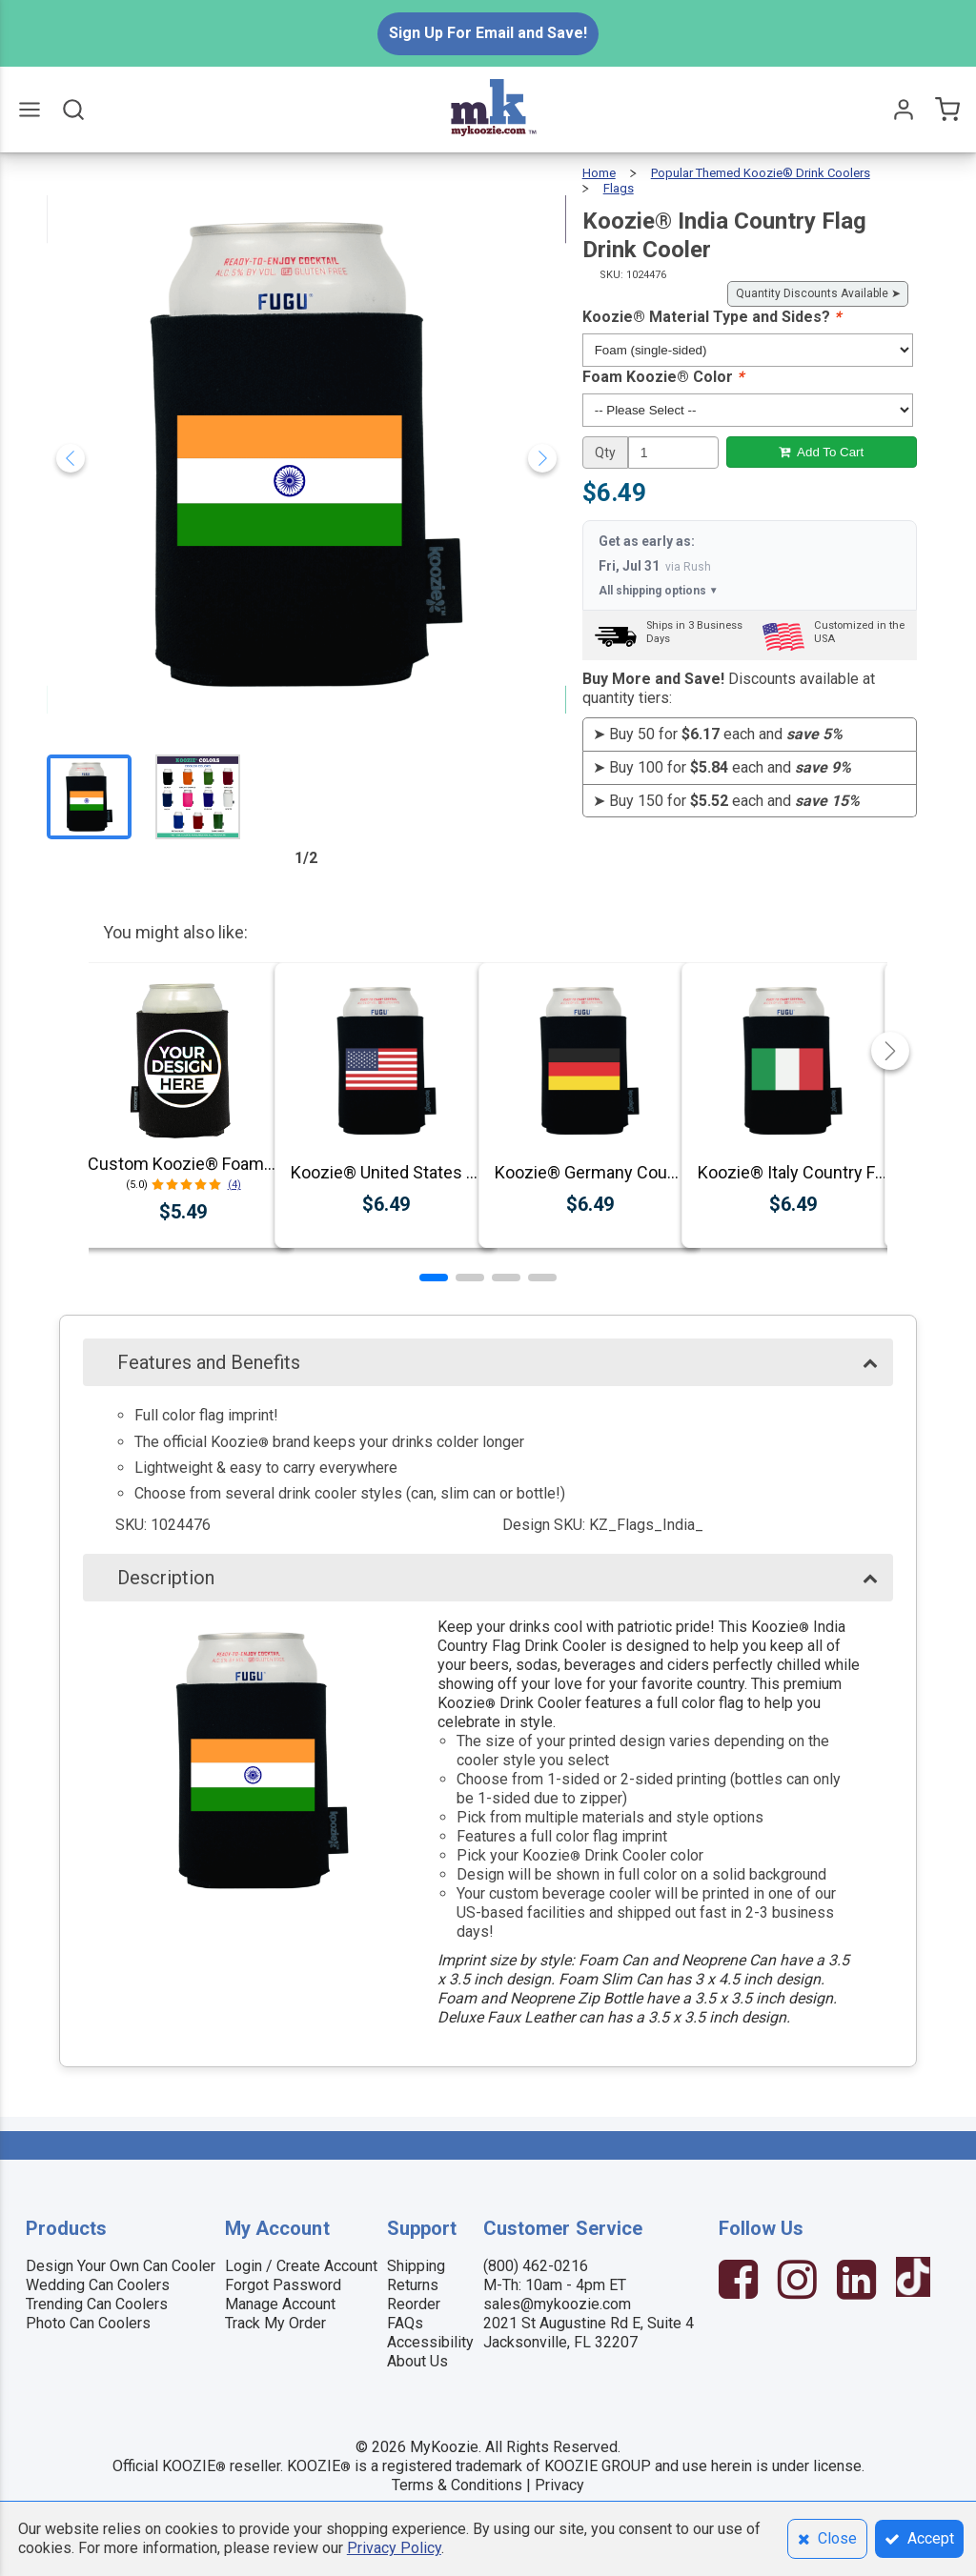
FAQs (405, 2323)
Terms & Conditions (457, 2485)
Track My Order (275, 2323)
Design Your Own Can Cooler (120, 2266)
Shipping (416, 2266)
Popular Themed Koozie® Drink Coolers (760, 173)
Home (599, 173)
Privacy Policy (394, 2548)
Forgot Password (283, 2285)
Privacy (559, 2485)
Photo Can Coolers (88, 2323)
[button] (433, 1277)
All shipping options (659, 590)
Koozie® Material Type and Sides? (711, 317)
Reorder (413, 2304)
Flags (618, 188)
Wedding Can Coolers (98, 2285)
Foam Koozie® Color (662, 377)
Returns (412, 2285)
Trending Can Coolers (97, 2304)
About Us (417, 2361)
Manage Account (280, 2304)
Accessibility (430, 2342)
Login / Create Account (301, 2266)
